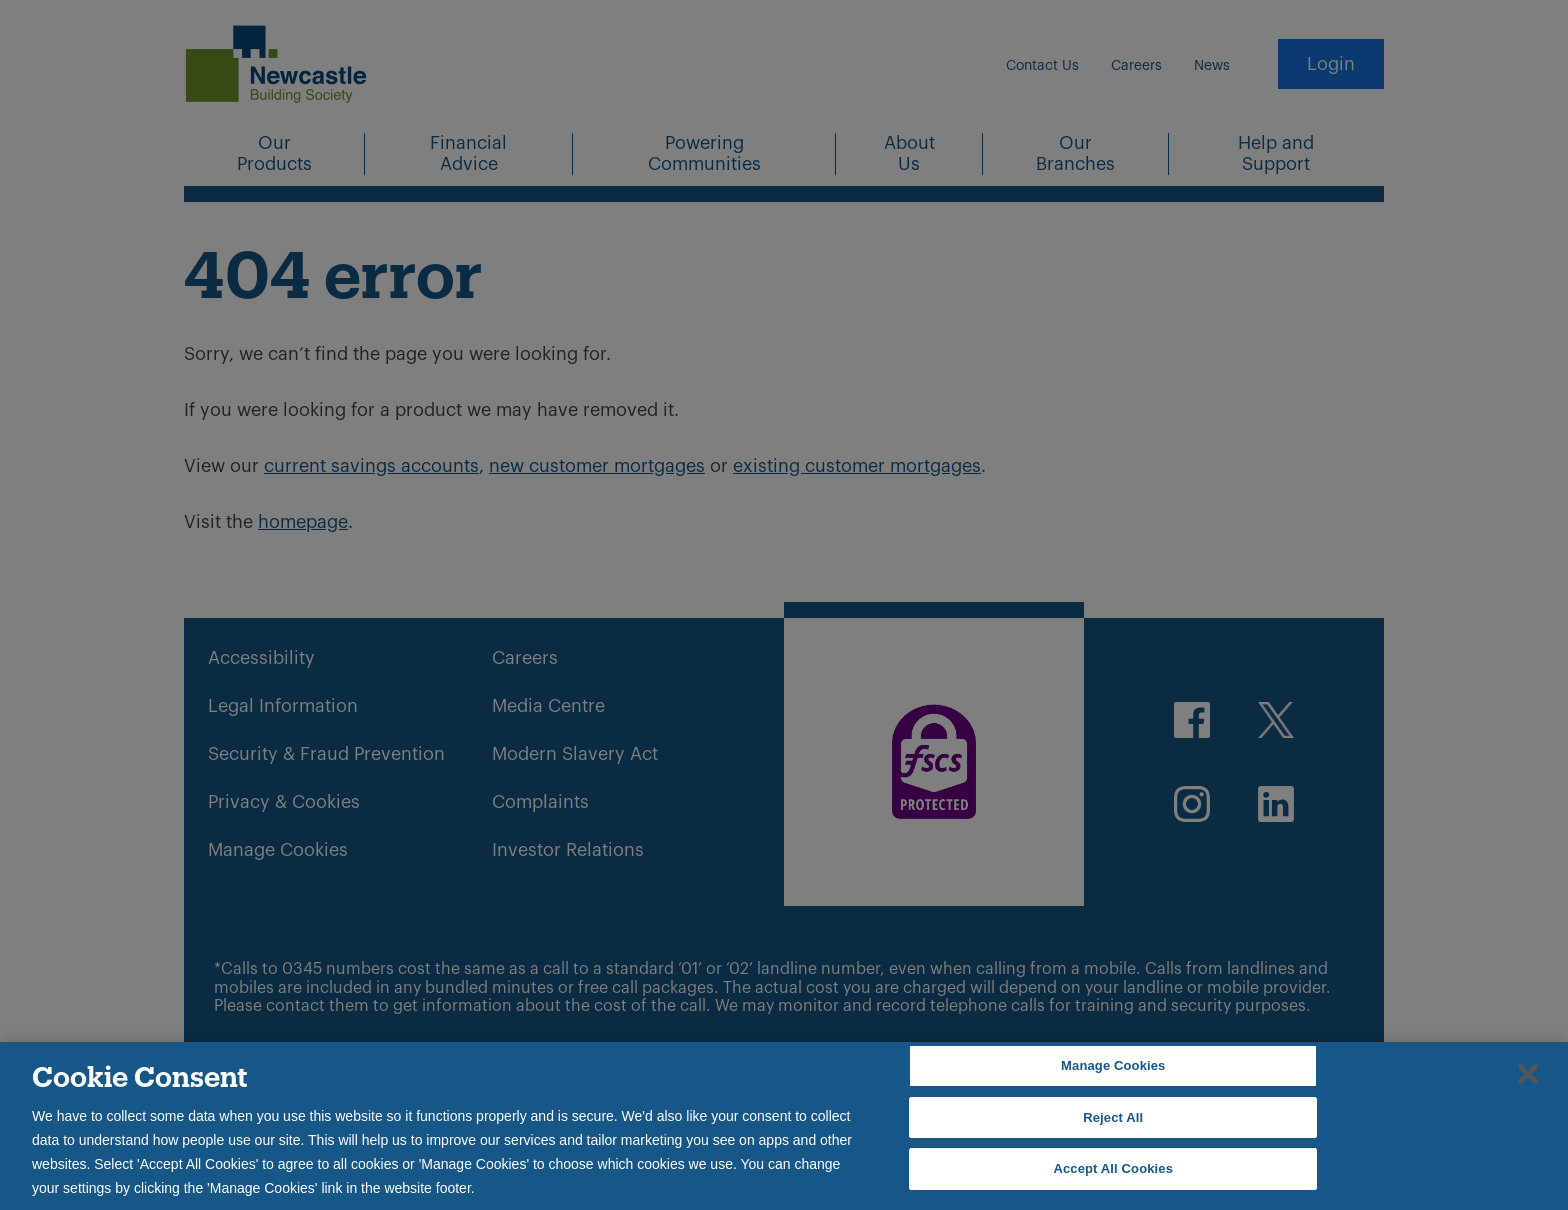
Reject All (1113, 1117)
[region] (784, 1126)
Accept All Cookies (1113, 1168)
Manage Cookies (1113, 1065)
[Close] (1528, 1074)
